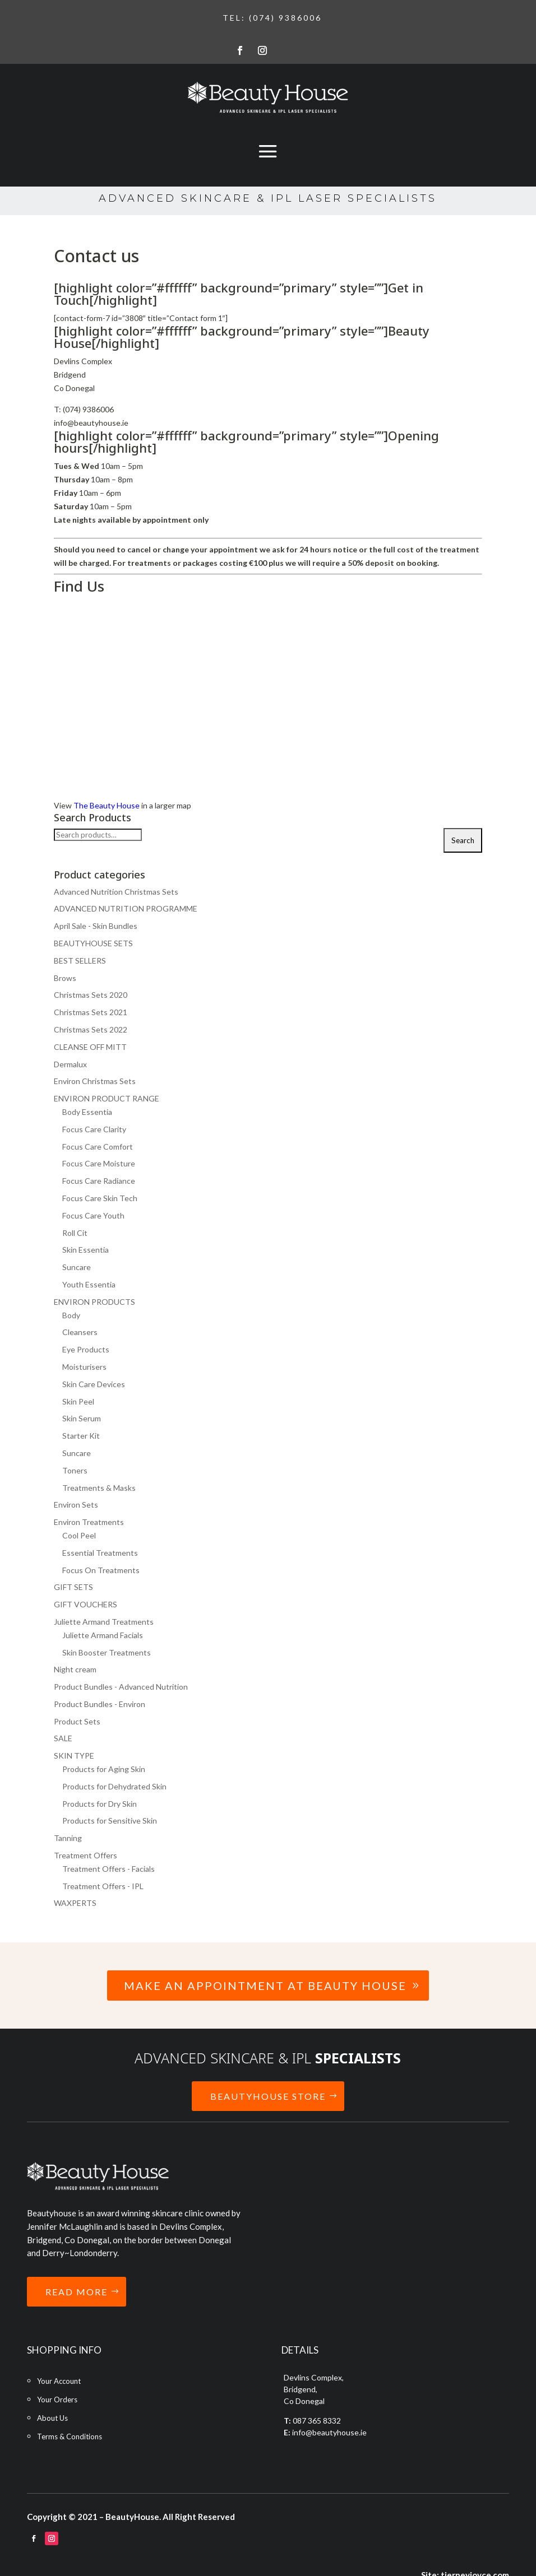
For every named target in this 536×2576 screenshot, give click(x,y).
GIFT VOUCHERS (85, 1604)
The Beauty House (106, 805)
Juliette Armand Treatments (104, 1621)
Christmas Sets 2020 (90, 994)
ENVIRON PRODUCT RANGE (106, 1098)
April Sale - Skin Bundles (95, 926)
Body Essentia (87, 1112)
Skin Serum (81, 1418)
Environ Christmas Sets (95, 1081)
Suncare (76, 1267)
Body (71, 1315)
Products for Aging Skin (103, 1769)
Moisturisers (84, 1366)
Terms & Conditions (69, 2436)
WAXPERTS (75, 1903)
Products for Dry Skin (99, 1803)
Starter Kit (81, 1435)
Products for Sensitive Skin (109, 1820)
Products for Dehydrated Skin (114, 1786)
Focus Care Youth (93, 1215)
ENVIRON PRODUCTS (94, 1301)
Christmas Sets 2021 (90, 1012)
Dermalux (70, 1064)
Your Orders (57, 2399)
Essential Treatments (100, 1552)
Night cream (75, 1669)
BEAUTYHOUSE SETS (93, 943)
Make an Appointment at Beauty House (265, 1985)
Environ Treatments (89, 1522)
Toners (74, 1470)
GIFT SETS (73, 1587)
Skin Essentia (85, 1249)
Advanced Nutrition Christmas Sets (116, 891)
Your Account (59, 2381)
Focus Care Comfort (97, 1146)
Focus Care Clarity (94, 1129)
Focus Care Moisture (98, 1163)
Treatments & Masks (99, 1487)
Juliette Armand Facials (102, 1635)
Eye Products (85, 1349)
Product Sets (77, 1721)
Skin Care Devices (93, 1384)
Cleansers (80, 1332)
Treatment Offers (85, 1855)
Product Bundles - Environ (99, 1704)
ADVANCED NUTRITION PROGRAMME (125, 908)
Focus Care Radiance (98, 1180)
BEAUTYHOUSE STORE (268, 2096)
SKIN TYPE (74, 1755)
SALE (63, 1738)
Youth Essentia (88, 1284)
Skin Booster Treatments (106, 1652)
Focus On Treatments (101, 1570)
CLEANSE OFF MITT (90, 1047)
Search (462, 840)
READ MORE (76, 2291)
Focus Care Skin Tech (99, 1198)
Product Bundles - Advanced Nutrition (121, 1686)
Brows (65, 978)
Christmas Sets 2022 (90, 1029)
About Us (52, 2418)
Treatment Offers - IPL (103, 1886)
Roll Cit (74, 1233)
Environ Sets (76, 1504)
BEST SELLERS (80, 960)
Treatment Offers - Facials (108, 1868)
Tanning (68, 1838)
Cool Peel (79, 1535)
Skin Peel (78, 1401)
